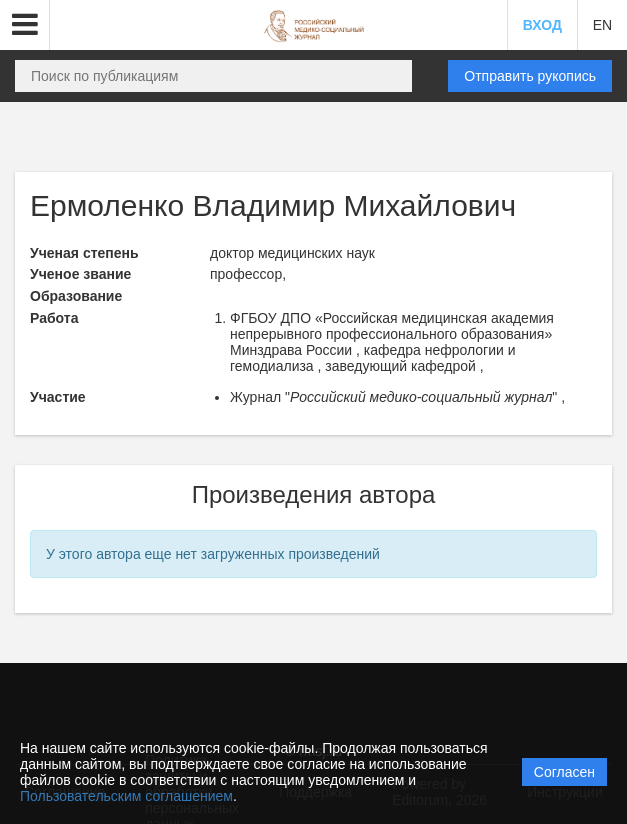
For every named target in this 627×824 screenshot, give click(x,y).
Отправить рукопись (530, 76)
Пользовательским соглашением (126, 796)
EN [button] (602, 25)
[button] (25, 25)
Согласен (564, 772)
